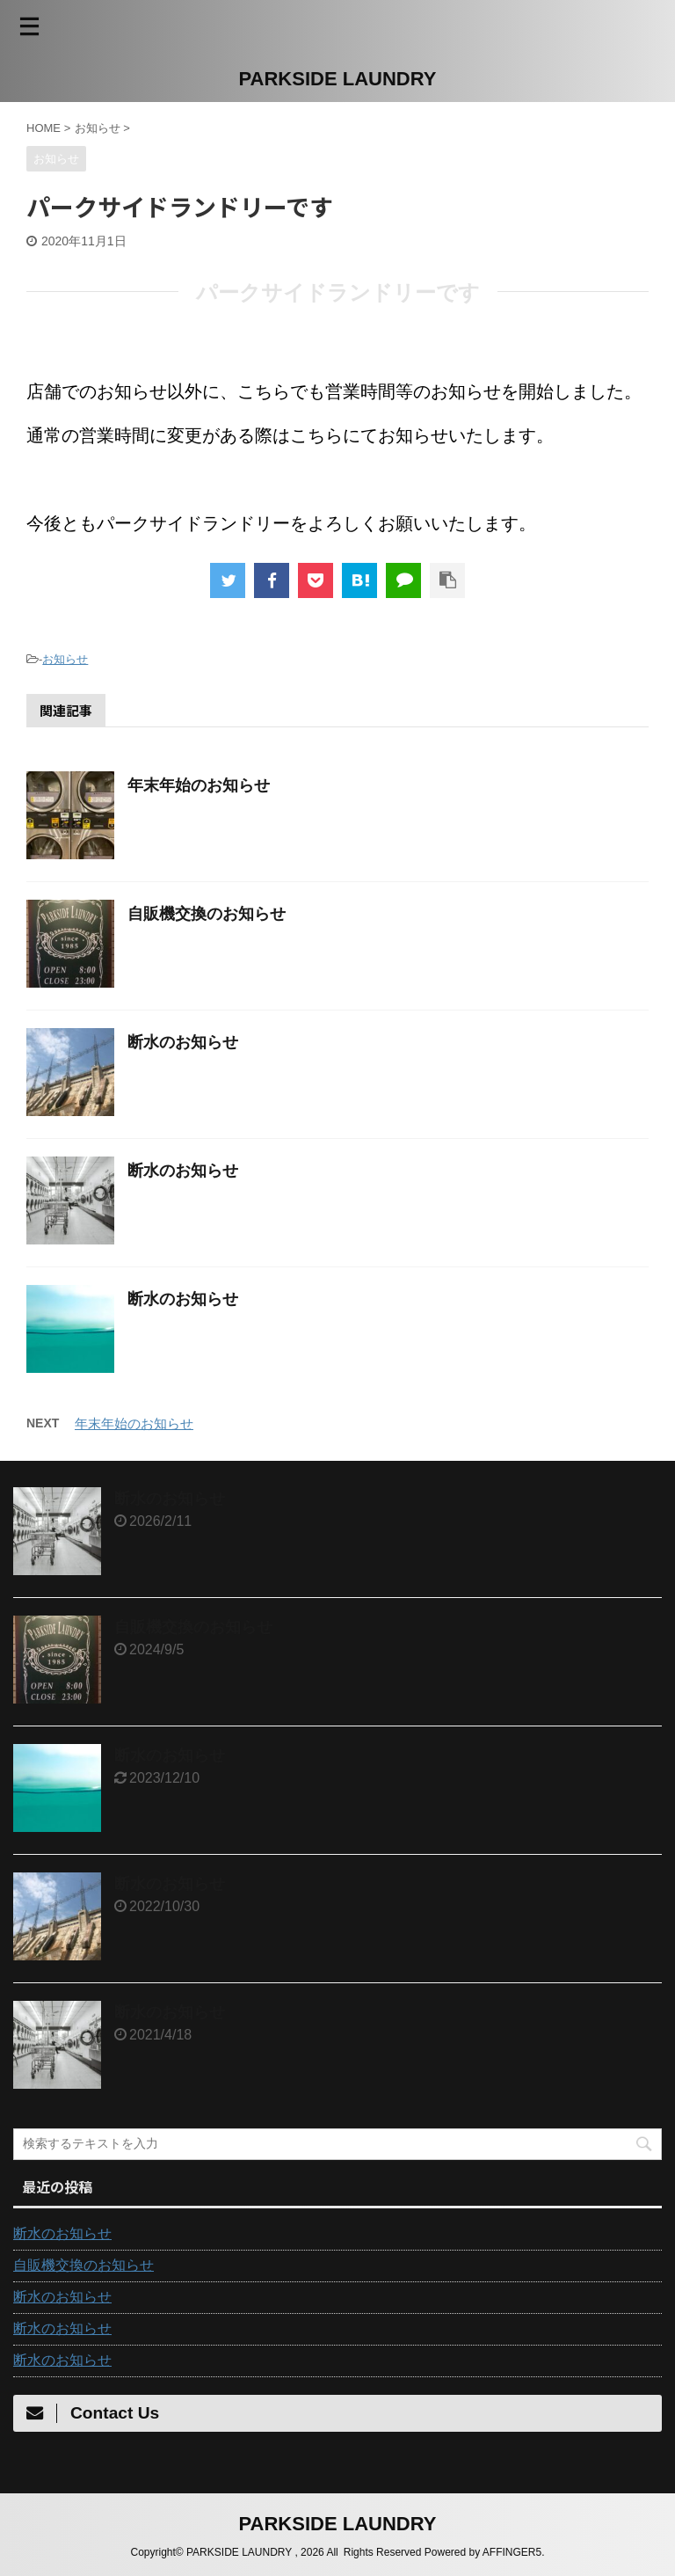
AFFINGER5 (512, 2552)
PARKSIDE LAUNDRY (338, 79)
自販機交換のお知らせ (206, 914)
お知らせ (65, 659)
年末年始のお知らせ (198, 785)
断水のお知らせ (182, 1042)
